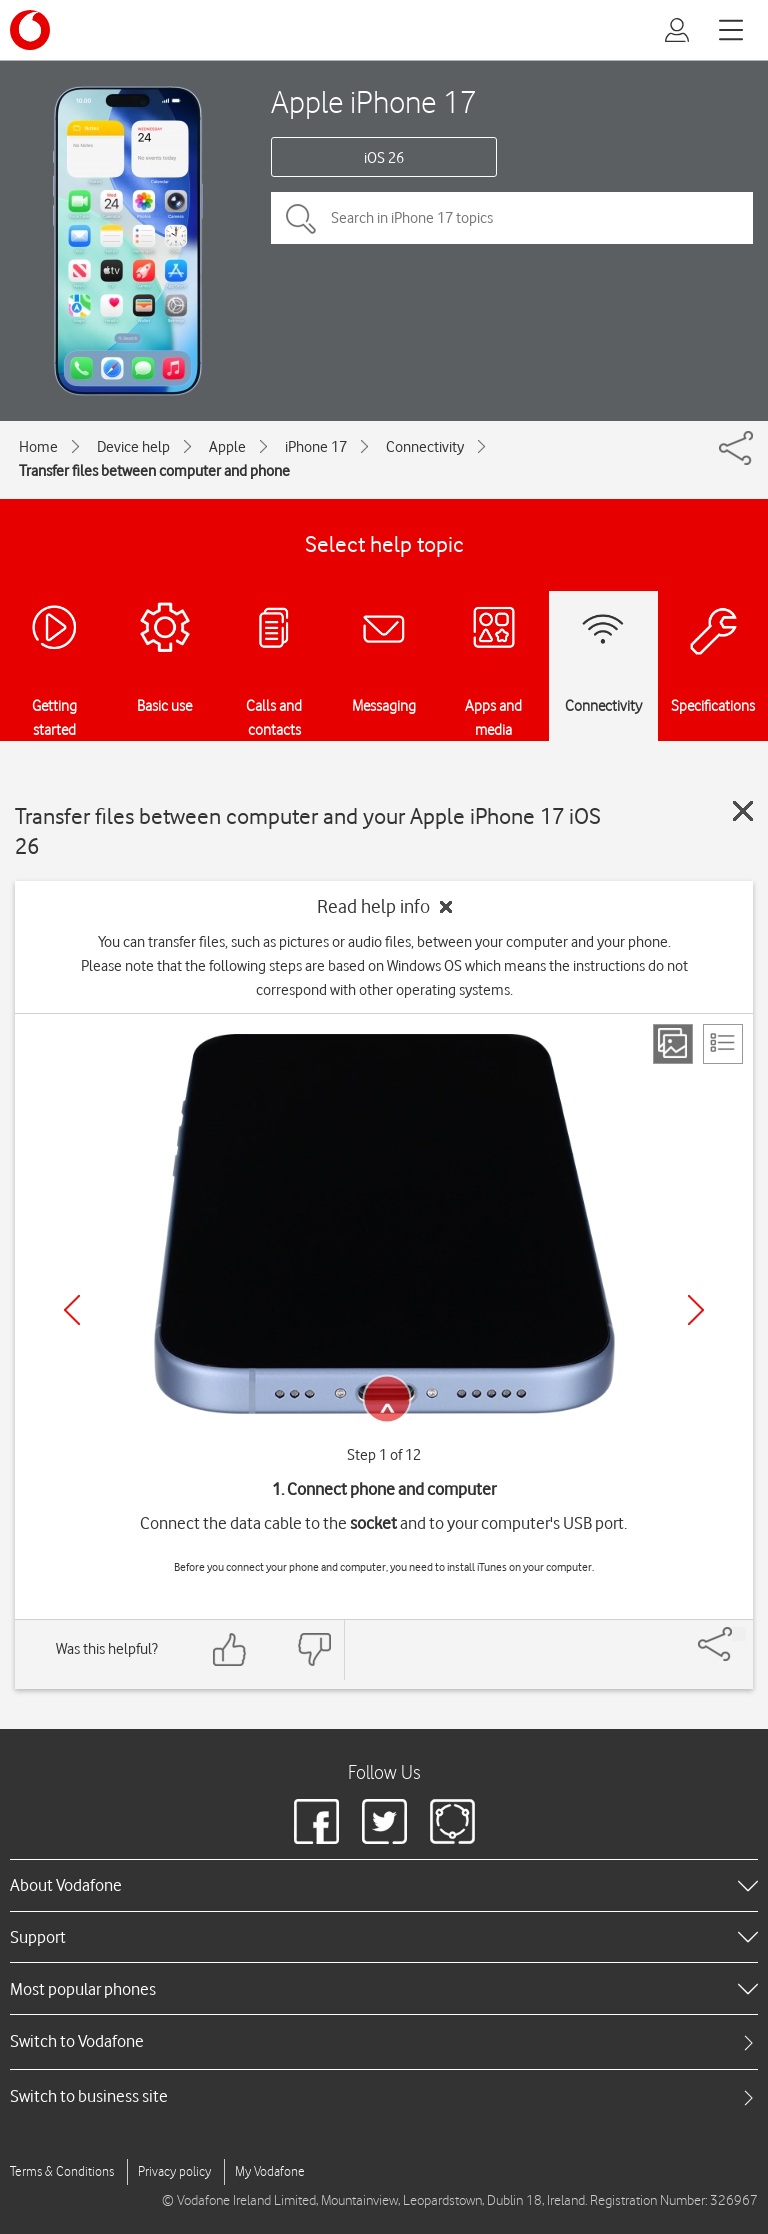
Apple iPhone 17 (374, 101)
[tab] (384, 2041)
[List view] (723, 1044)
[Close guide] (743, 811)
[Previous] (72, 1310)
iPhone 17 (316, 447)
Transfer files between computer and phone (154, 471)
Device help (133, 447)
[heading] (384, 1885)
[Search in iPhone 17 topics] (512, 218)
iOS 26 (384, 158)
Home (38, 447)
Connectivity (425, 447)
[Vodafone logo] (30, 30)
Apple (227, 447)
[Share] (739, 1634)
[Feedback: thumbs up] (230, 1649)
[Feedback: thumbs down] (314, 1649)
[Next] (696, 1310)
